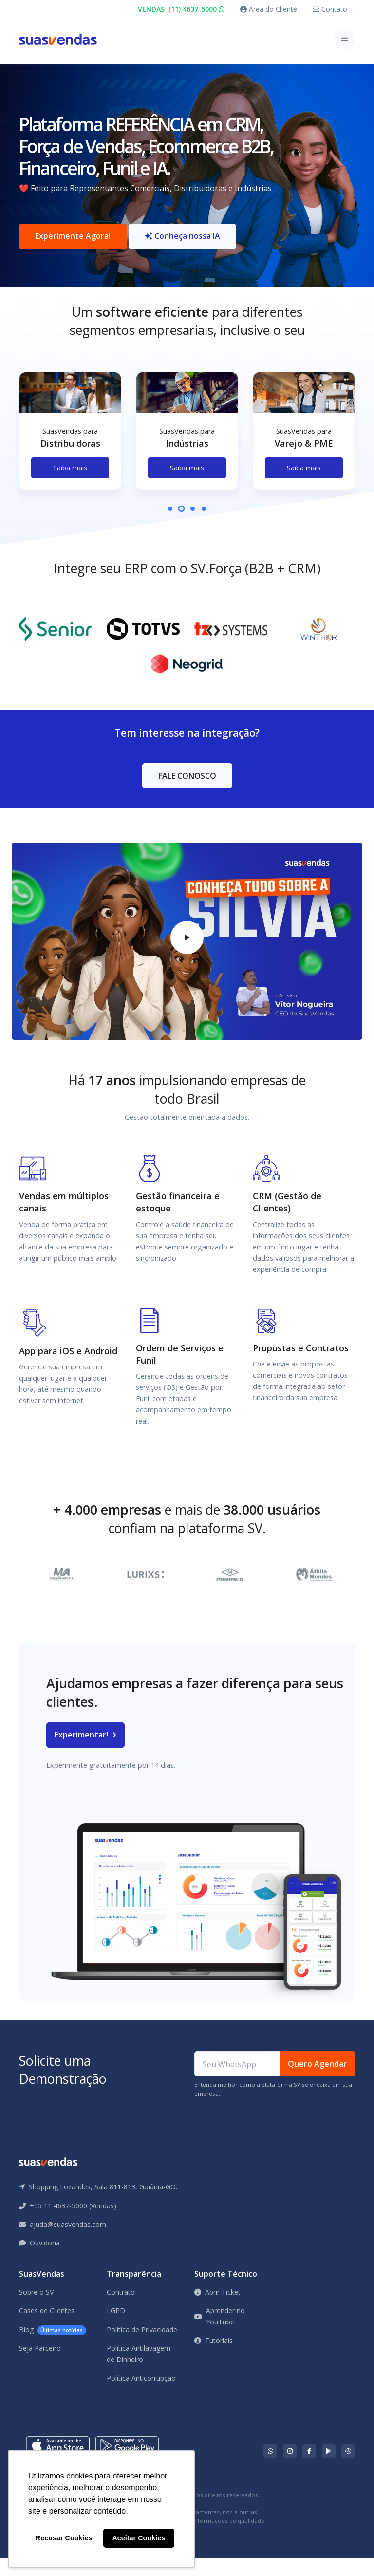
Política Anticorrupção (141, 2395)
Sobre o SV (36, 2310)
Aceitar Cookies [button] (138, 2538)
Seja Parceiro (40, 2366)
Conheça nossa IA (182, 245)
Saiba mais (70, 485)
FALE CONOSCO (187, 793)
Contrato (121, 2310)
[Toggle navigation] (344, 39)
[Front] (58, 39)
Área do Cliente (268, 9)
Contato (330, 9)
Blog (52, 2348)
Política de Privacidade (142, 2347)
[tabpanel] (70, 456)
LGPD (116, 2328)
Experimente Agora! (73, 245)
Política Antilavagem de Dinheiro (138, 2371)
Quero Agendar (317, 2081)
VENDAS (181, 9)
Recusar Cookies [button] (64, 2538)
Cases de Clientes (47, 2328)
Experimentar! (85, 1752)
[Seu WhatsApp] (237, 2082)
